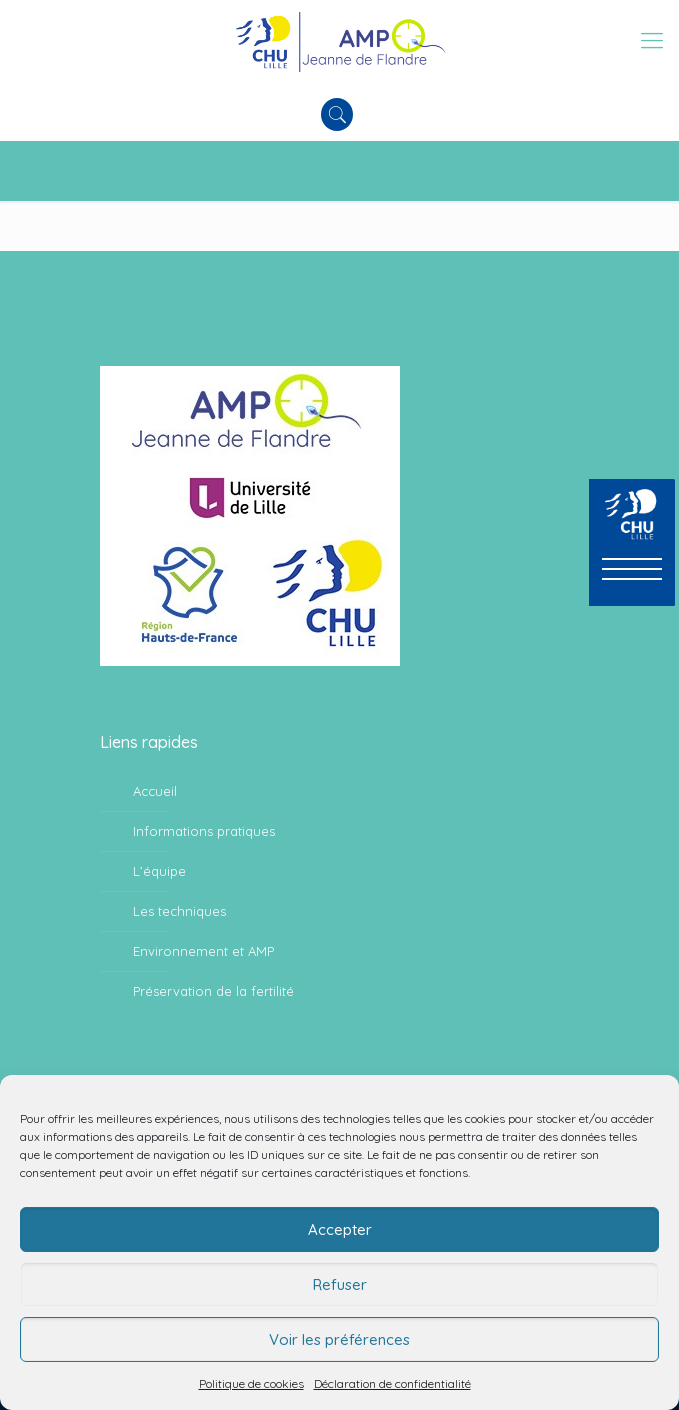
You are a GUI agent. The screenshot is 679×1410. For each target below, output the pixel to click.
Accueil (155, 791)
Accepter (340, 1229)
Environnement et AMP (203, 951)
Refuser (340, 1284)
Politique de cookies (251, 1383)
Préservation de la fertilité (213, 991)
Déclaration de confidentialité (392, 1383)
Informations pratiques (204, 831)
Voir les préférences (339, 1339)
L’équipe (159, 871)
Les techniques (179, 911)
